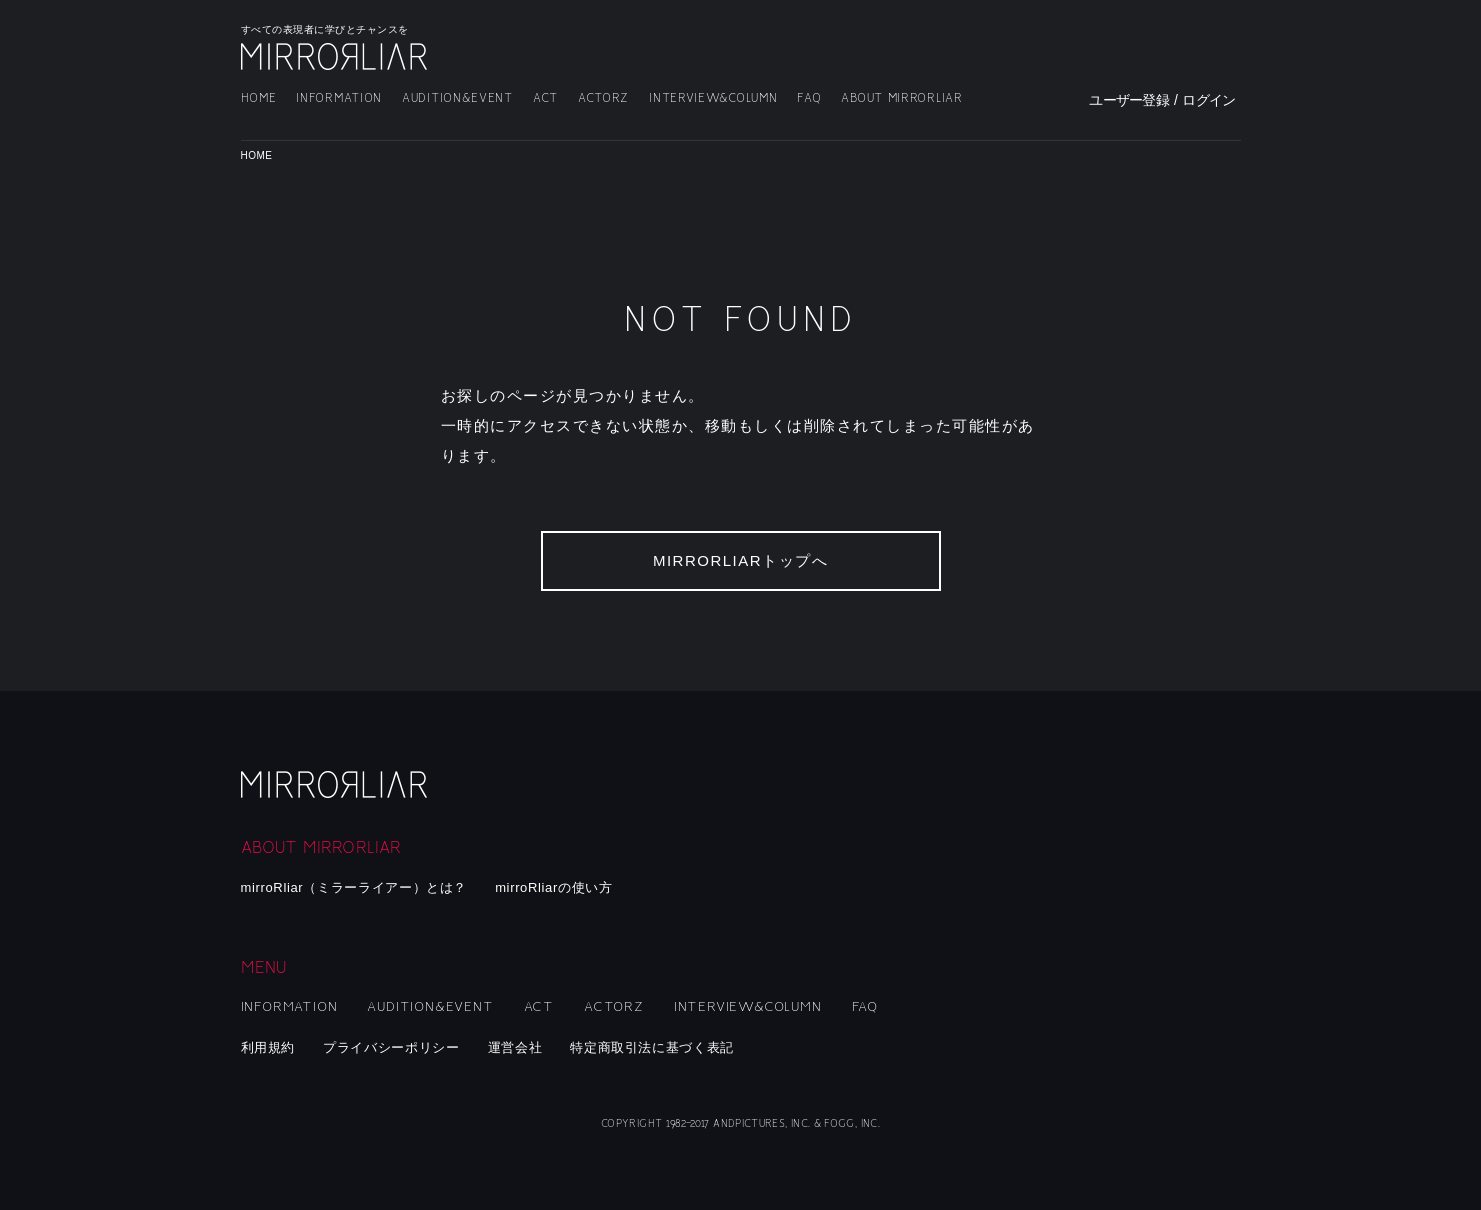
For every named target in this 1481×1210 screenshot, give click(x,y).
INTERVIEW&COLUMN (713, 98)
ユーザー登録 (1129, 100)
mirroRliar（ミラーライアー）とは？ (354, 887)
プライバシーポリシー (391, 1047)
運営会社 (515, 1047)
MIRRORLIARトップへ (740, 560)
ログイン (1208, 100)
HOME (259, 98)
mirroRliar (336, 784)
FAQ (809, 98)
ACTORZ (603, 98)
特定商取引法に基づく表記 (652, 1047)
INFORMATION (339, 98)
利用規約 (268, 1047)
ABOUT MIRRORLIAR (901, 98)
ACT (545, 98)
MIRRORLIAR (336, 56)
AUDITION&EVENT (457, 98)
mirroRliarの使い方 (553, 887)
